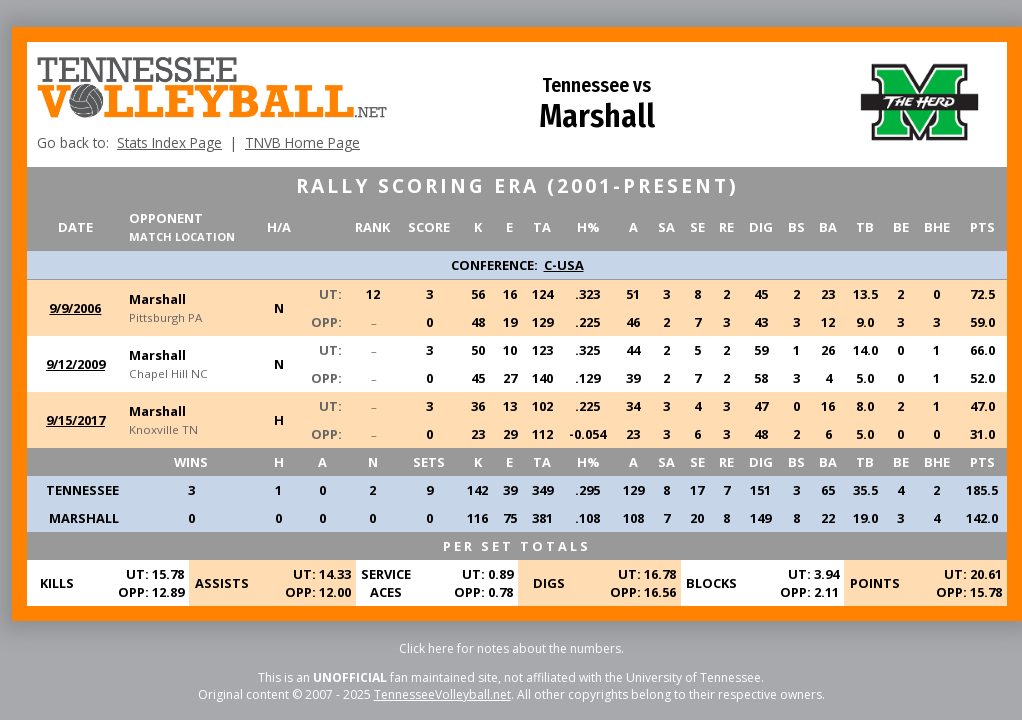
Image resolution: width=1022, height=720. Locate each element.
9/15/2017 (75, 420)
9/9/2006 (75, 308)
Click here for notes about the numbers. (511, 648)
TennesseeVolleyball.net (442, 694)
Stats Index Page (169, 142)
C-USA (564, 265)
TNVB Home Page (302, 142)
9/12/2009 (75, 364)
